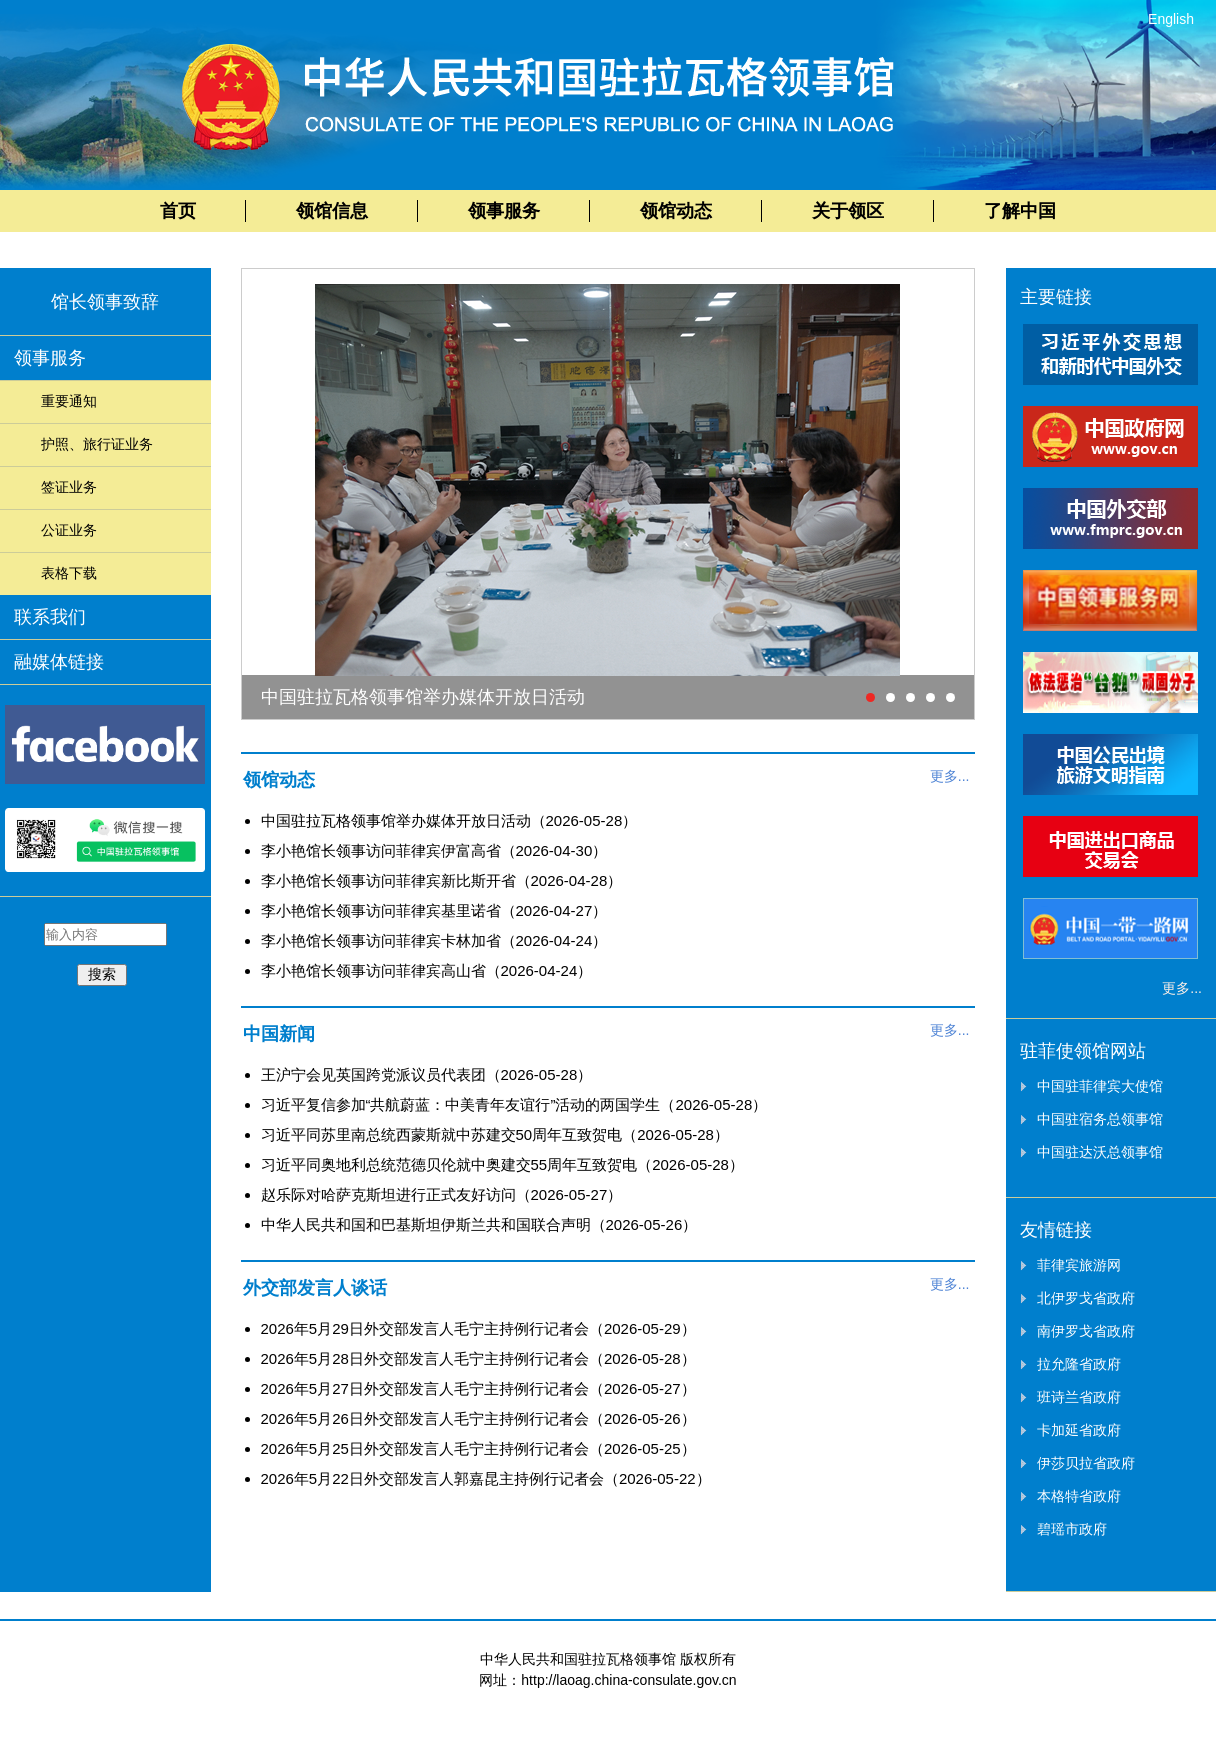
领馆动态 (676, 211)
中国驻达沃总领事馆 (1100, 1152)
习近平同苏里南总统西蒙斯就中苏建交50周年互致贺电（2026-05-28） (495, 1134)
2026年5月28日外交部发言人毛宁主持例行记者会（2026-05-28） (478, 1358)
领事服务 (504, 211)
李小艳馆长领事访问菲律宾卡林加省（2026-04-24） (434, 940)
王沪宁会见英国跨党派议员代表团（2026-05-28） (427, 1074)
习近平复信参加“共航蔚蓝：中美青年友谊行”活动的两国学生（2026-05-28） (514, 1104)
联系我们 (50, 617)
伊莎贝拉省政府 (1086, 1463)
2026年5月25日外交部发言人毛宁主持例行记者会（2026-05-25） (478, 1448)
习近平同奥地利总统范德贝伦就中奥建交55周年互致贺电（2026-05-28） (502, 1164)
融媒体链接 (59, 662)
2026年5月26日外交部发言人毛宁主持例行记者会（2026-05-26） (478, 1418)
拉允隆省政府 (1079, 1364)
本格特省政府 (1079, 1496)
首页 (178, 211)
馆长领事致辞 (105, 302)
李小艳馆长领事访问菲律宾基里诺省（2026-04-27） (434, 910)
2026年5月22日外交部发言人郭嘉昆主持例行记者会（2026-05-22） (486, 1478)
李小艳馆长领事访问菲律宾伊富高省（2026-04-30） (434, 850)
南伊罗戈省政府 (1086, 1331)
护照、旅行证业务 (97, 444)
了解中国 (1020, 211)
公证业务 (69, 530)
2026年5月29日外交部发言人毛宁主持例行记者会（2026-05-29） (478, 1328)
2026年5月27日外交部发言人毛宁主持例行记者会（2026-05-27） (478, 1388)
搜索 (102, 974)
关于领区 (848, 211)
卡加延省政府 (1079, 1430)
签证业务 (69, 487)
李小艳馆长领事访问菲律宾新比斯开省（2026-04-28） (442, 880)
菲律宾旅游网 (1079, 1265)
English (1171, 19)
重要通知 (69, 401)
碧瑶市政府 (1072, 1529)
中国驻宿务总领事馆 (1100, 1119)
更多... (950, 776)
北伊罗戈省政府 (1086, 1298)
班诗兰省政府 (1079, 1397)
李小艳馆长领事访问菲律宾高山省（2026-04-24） (427, 970)
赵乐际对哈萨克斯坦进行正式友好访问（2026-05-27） (442, 1194)
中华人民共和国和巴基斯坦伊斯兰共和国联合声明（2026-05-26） (479, 1224)
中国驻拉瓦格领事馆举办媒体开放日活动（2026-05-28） (449, 820)
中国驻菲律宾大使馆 (1100, 1086)
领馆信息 (332, 211)
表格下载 (69, 573)
